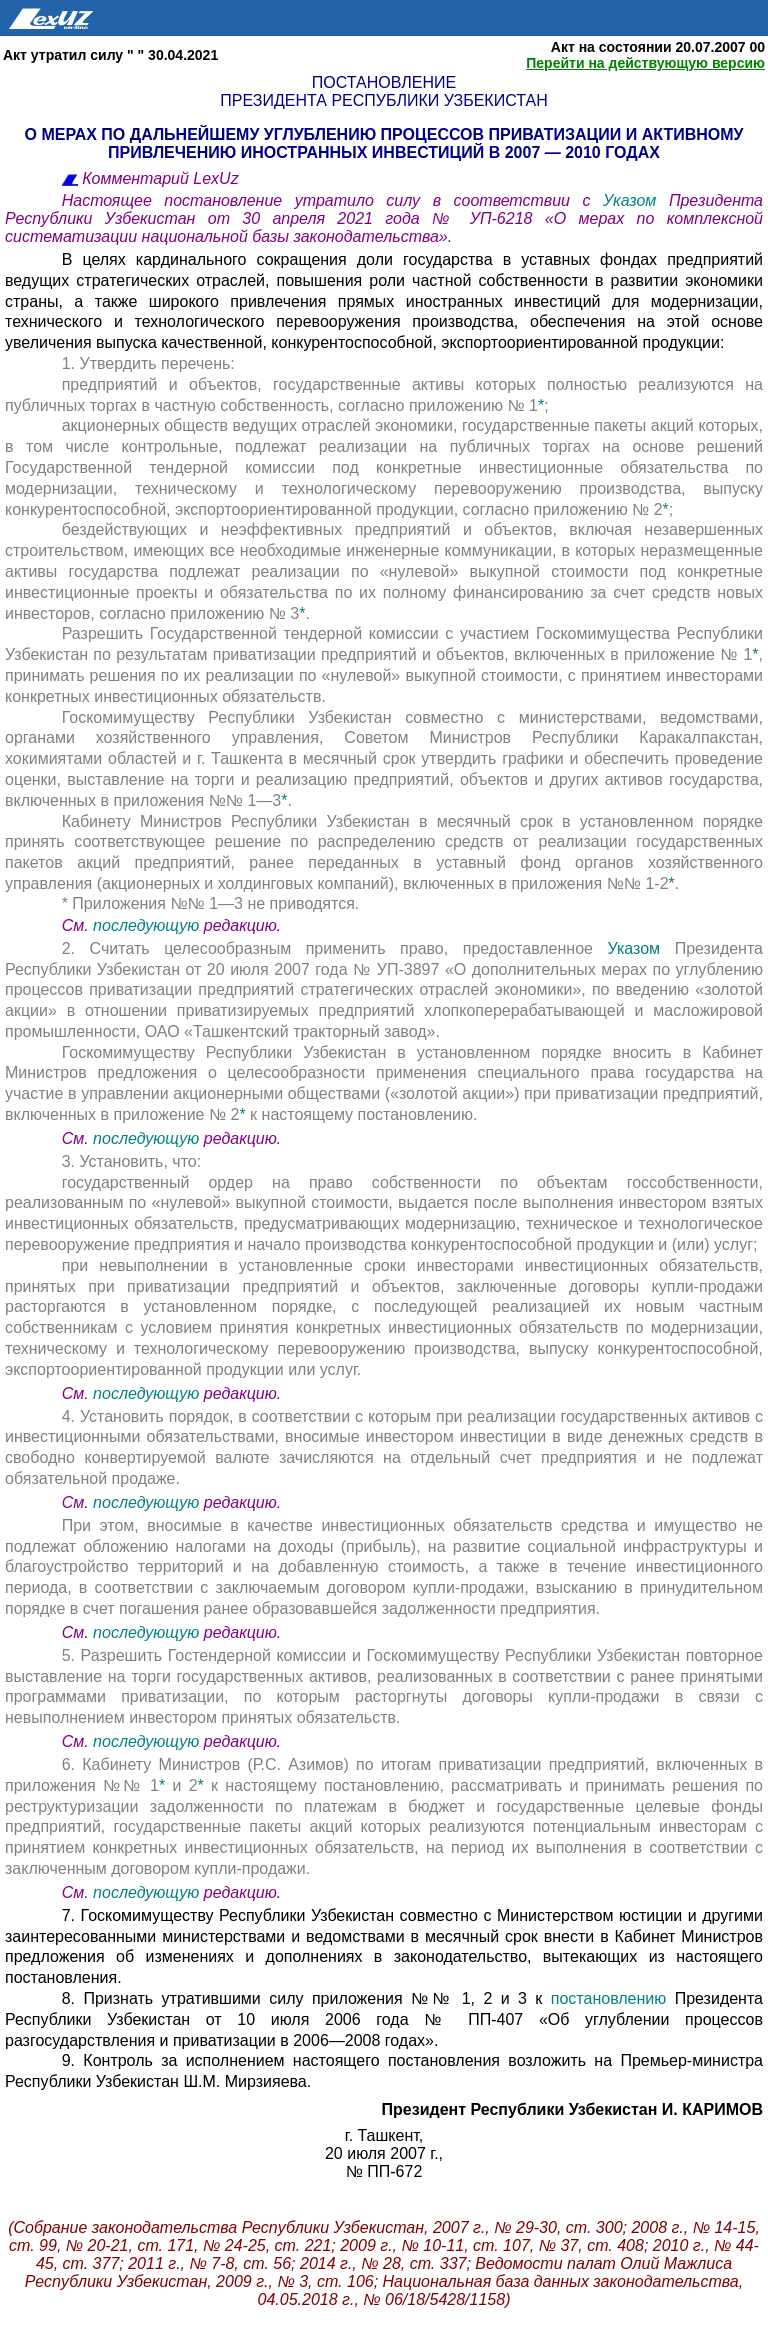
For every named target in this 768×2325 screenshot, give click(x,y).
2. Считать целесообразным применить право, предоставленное (335, 948)
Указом (636, 200)
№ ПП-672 (384, 2171)
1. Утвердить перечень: (148, 363)
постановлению (608, 1998)
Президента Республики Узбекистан (383, 100)
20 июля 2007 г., (384, 2153)
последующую (146, 925)
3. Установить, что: (131, 1161)
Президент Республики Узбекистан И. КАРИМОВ (572, 2109)
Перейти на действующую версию (645, 63)
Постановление (384, 82)
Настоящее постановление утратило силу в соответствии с (332, 200)
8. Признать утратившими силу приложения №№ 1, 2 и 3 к (306, 1998)
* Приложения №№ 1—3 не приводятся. (211, 903)
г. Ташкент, (384, 2135)
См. (77, 925)
